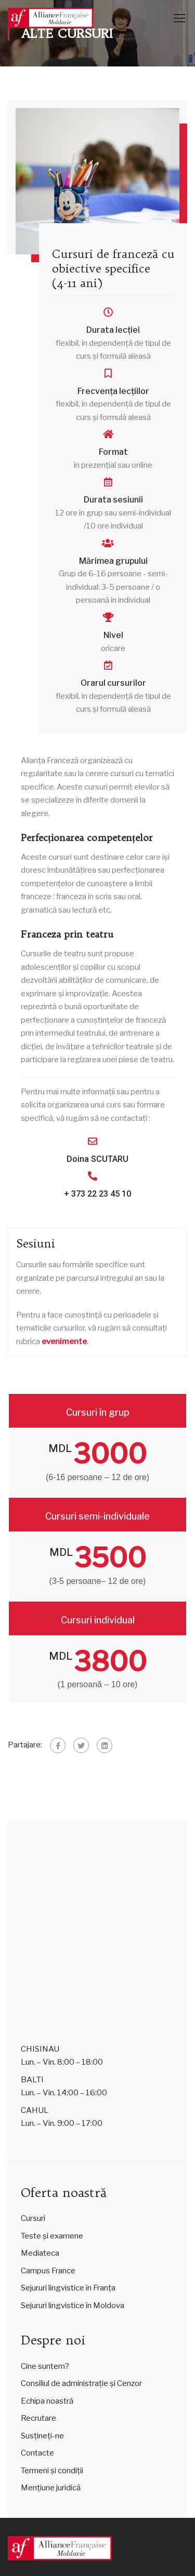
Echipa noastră (47, 2401)
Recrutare (38, 2418)
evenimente (64, 1341)
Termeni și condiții (52, 2470)
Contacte (37, 2453)
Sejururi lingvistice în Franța (68, 2288)
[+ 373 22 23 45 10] (92, 1176)
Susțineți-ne (42, 2436)
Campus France (48, 2270)
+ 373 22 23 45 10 (97, 1194)
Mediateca (40, 2253)
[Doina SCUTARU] (92, 1141)
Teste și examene (52, 2236)
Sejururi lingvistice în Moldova (72, 2305)
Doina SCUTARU (97, 1159)
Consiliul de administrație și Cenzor (81, 2383)
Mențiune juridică (51, 2487)
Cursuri (33, 2218)
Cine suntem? (45, 2366)
